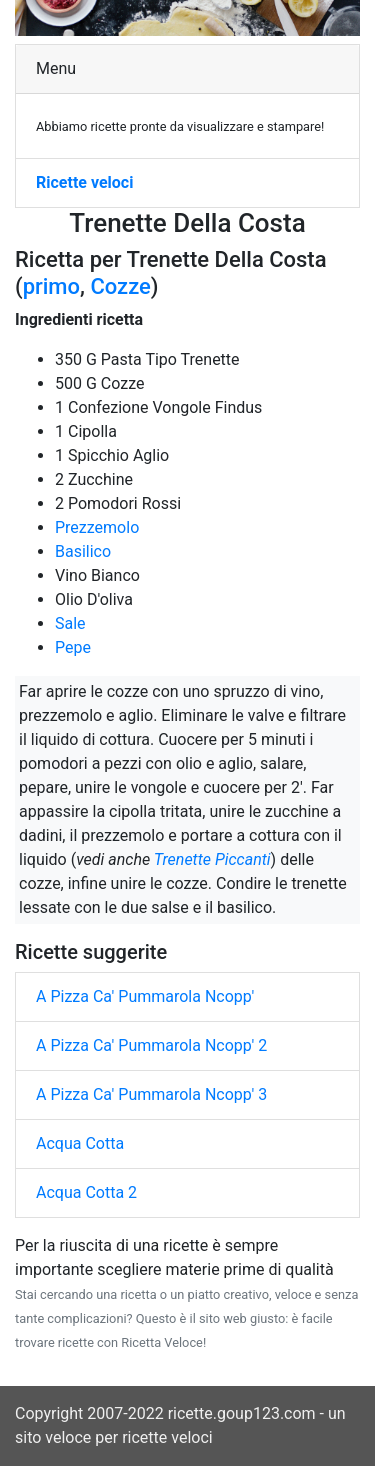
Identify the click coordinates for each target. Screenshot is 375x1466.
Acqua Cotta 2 (86, 1192)
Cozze (120, 286)
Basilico (83, 551)
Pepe (73, 647)
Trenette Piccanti (212, 859)
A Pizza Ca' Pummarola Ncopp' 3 (151, 1094)
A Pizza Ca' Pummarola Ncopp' (145, 996)
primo (51, 286)
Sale (70, 623)
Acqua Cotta (80, 1143)
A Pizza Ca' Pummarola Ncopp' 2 (151, 1045)
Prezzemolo (97, 527)
